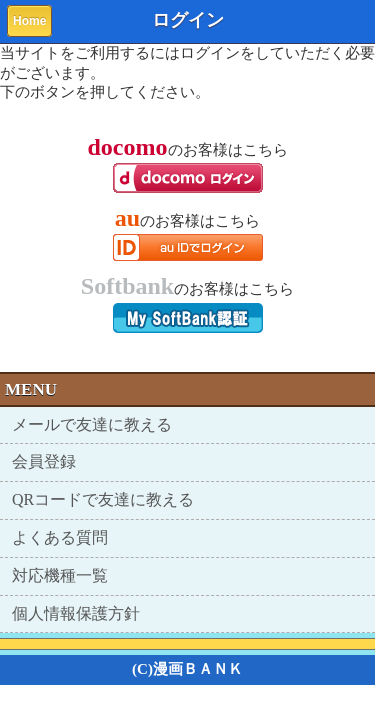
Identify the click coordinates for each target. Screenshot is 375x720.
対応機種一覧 (60, 575)
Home (29, 21)
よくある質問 (60, 537)
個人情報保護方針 (76, 613)
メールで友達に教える (92, 424)
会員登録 (44, 461)
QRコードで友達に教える (103, 499)
